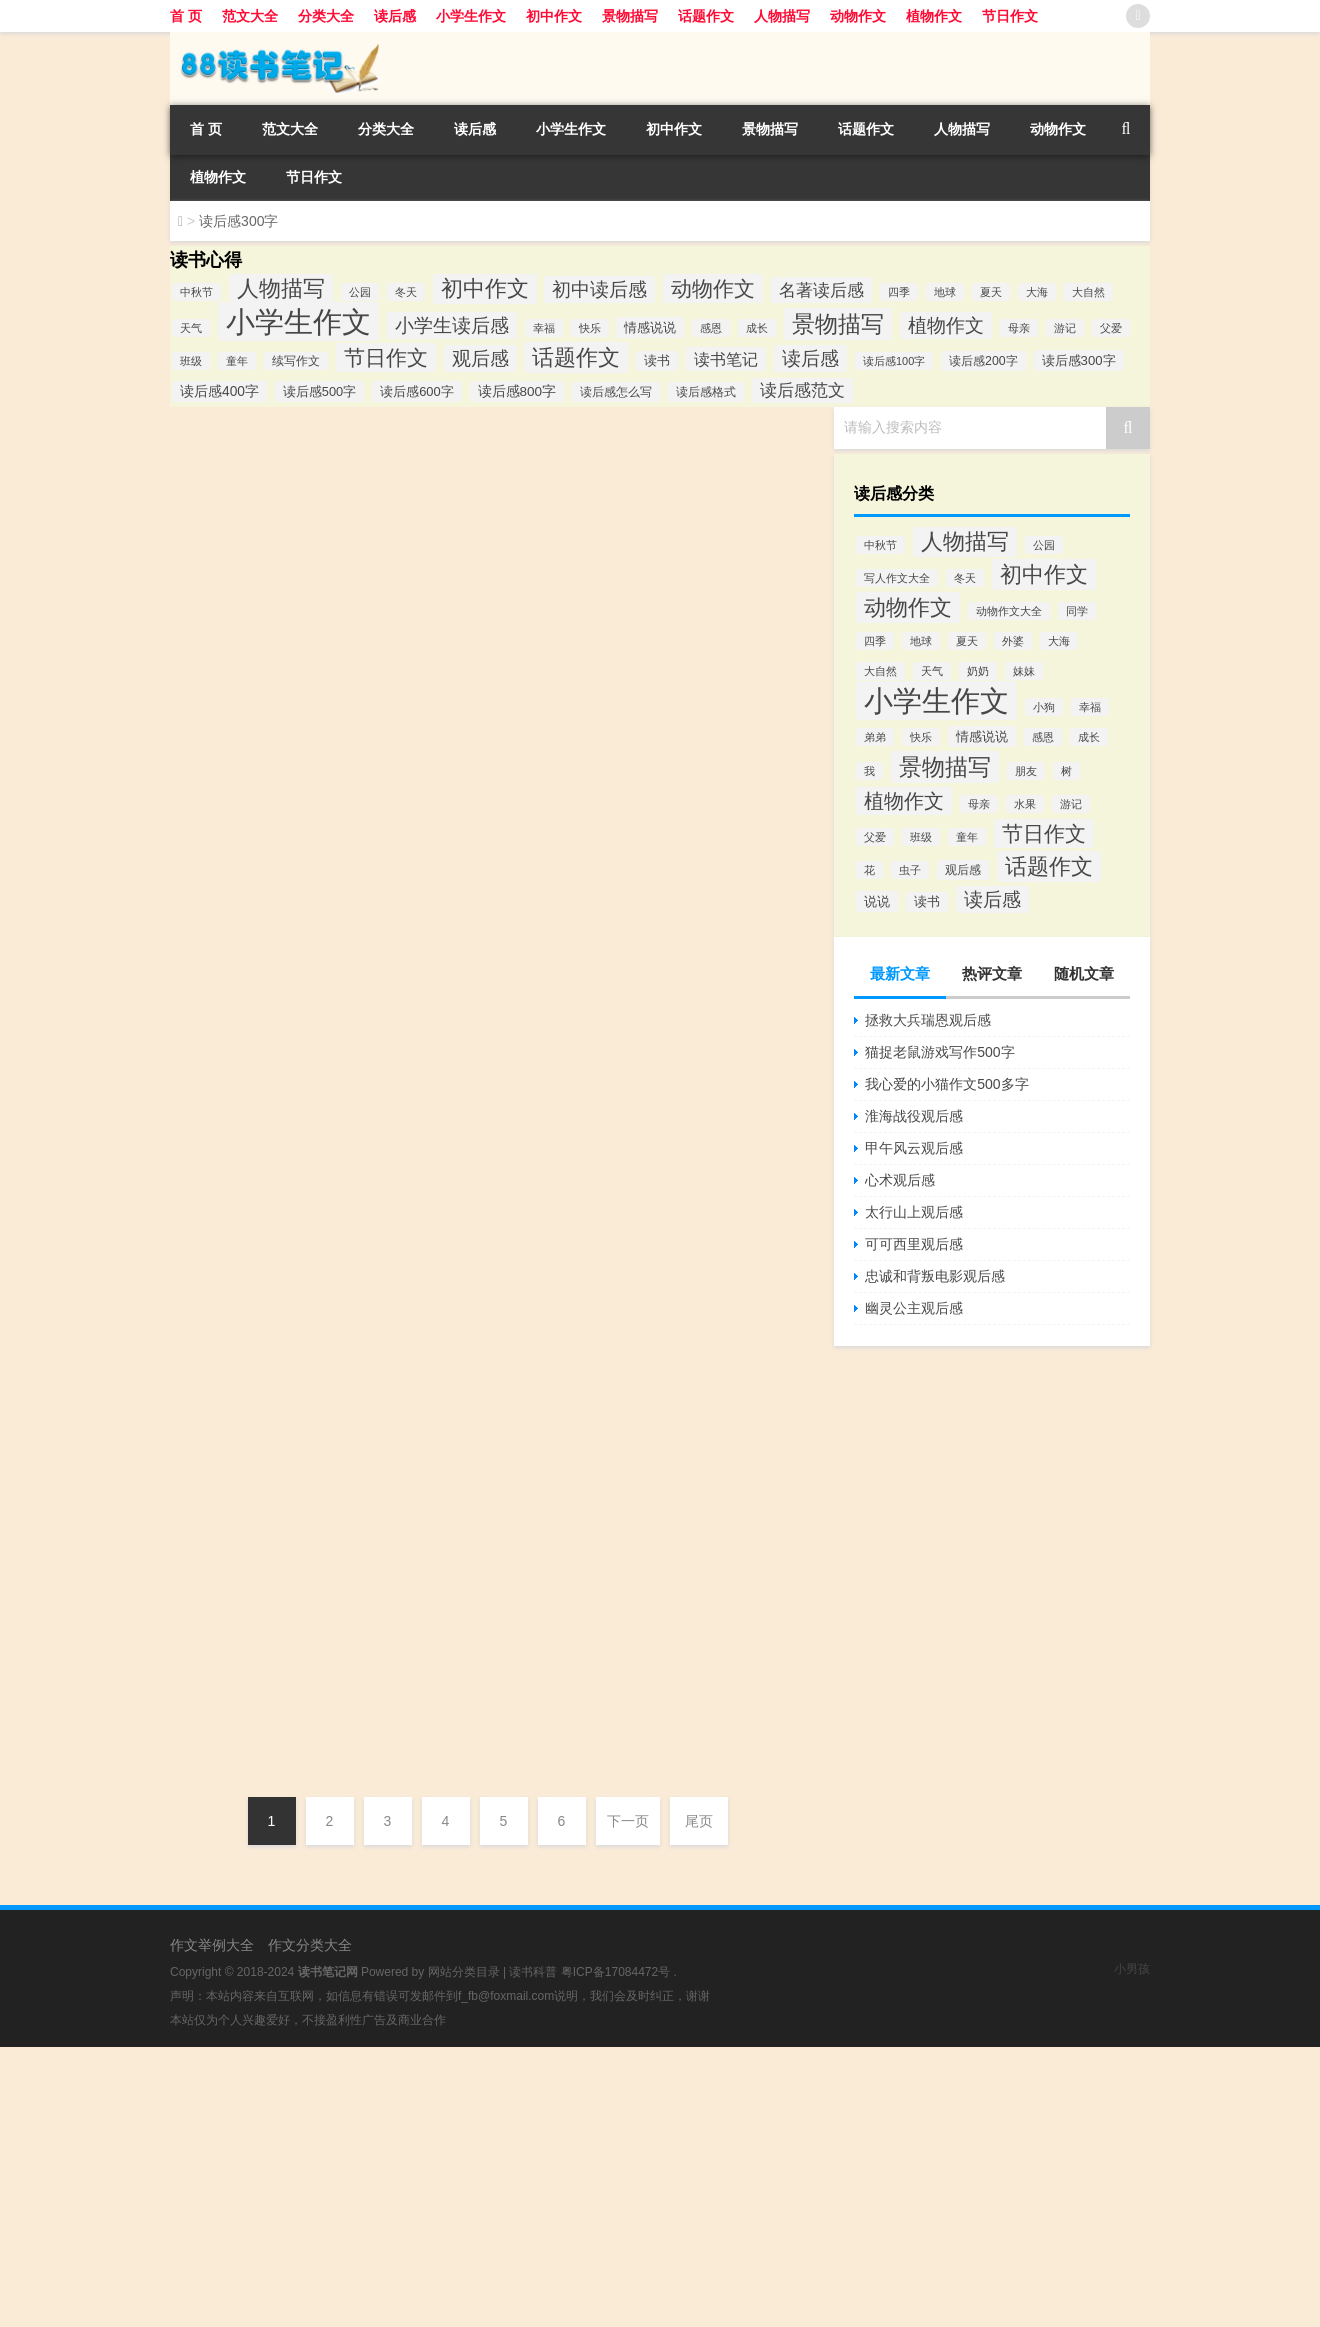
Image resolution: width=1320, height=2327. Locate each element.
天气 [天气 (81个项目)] (191, 328)
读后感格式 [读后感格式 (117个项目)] (706, 392)
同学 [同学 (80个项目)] (1077, 611)
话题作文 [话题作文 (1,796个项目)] (576, 357)
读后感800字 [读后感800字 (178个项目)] (517, 391)
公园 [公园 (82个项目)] (360, 292)
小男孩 (1132, 1969)
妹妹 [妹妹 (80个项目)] (1024, 671)
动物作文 (858, 16)
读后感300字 (550, 516)
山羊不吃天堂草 (468, 516)
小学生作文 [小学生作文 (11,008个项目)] (936, 700)
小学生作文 (471, 16)
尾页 (699, 1821)
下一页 (628, 1821)
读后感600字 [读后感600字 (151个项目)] (417, 391)
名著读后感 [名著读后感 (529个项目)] (821, 290)
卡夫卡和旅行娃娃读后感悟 (469, 927)
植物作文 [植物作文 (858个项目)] (946, 325)
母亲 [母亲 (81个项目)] (1019, 328)
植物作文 (934, 16)
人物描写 (782, 16)
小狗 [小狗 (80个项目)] (1044, 707)
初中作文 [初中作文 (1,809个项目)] (485, 288)
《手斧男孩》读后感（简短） (320, 1249)
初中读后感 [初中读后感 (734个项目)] (599, 289)
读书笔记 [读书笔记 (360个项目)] (726, 359)
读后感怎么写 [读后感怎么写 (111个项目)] (616, 392)
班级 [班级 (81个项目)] (191, 361)
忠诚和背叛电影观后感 (935, 1276)
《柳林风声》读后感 (280, 701)
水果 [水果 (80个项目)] (1025, 804)
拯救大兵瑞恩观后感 (928, 1020)
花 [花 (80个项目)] (869, 870)
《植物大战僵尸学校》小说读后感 (340, 1386)
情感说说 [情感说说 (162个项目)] (650, 327)
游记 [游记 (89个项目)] (1065, 328)
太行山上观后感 (914, 1212)
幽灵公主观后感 (914, 1308)
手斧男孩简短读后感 (451, 1338)
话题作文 (706, 16)
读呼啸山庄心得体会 (280, 1112)
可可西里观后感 (914, 1244)
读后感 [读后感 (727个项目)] (810, 358)
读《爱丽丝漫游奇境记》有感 (320, 564)
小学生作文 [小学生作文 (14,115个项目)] (298, 321)
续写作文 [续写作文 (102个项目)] (296, 361)
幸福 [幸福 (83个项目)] (544, 328)
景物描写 (630, 16)
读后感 (395, 16)
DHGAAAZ (227, 653)
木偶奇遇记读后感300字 (296, 975)
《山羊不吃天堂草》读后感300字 (336, 427)
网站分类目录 (464, 1972)
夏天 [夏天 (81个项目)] (991, 292)
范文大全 (250, 16)
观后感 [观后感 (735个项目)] (480, 358)
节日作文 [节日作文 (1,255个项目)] (386, 357)
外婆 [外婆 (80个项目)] (1013, 641)
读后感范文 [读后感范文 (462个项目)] (802, 390)
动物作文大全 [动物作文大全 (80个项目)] (1009, 611)
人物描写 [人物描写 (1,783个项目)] (281, 288)
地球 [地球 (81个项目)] (945, 292)
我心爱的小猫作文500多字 (946, 1084)
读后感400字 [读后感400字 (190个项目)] (219, 391)
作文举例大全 (212, 1945)
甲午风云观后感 (914, 1148)
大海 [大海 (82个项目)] (1037, 292)
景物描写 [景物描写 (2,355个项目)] (838, 324)
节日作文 (1010, 16)
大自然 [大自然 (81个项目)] (1088, 292)
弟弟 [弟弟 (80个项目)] (875, 737)
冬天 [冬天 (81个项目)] (406, 292)
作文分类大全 (310, 1945)
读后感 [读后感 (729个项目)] (992, 899)
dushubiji (221, 516)
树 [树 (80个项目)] (1066, 771)
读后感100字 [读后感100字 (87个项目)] (894, 361)
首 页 (186, 16)
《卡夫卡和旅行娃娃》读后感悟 (330, 838)
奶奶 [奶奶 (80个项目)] (978, 671)
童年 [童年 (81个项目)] (237, 361)
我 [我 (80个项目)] (869, 771)
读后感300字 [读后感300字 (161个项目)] (1079, 360)
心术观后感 (900, 1180)
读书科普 (533, 1972)
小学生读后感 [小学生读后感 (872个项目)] (452, 325)
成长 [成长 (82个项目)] (757, 328)
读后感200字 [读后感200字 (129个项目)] (983, 361)
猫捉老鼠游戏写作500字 (939, 1052)
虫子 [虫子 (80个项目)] (910, 870)
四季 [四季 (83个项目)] (899, 292)
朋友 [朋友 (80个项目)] (1026, 771)
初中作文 (554, 16)
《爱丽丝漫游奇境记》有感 (469, 653)
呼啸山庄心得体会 (445, 1201)
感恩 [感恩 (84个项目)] (711, 328)
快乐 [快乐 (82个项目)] (590, 328)
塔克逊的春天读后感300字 (467, 1749)
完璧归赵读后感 (260, 1523)
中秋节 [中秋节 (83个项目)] (196, 292)
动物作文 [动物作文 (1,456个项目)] (713, 288)
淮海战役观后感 (914, 1116)
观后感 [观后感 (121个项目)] (963, 870)
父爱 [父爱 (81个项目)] (1111, 328)
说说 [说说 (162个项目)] (877, 901)
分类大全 (326, 16)
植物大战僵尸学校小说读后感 (475, 1475)
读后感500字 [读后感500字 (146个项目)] (319, 391)
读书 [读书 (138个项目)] (657, 361)
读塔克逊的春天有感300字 (306, 1660)
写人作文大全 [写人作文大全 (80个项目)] (897, 578)
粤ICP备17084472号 (615, 1972)
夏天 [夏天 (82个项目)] (967, 641)
